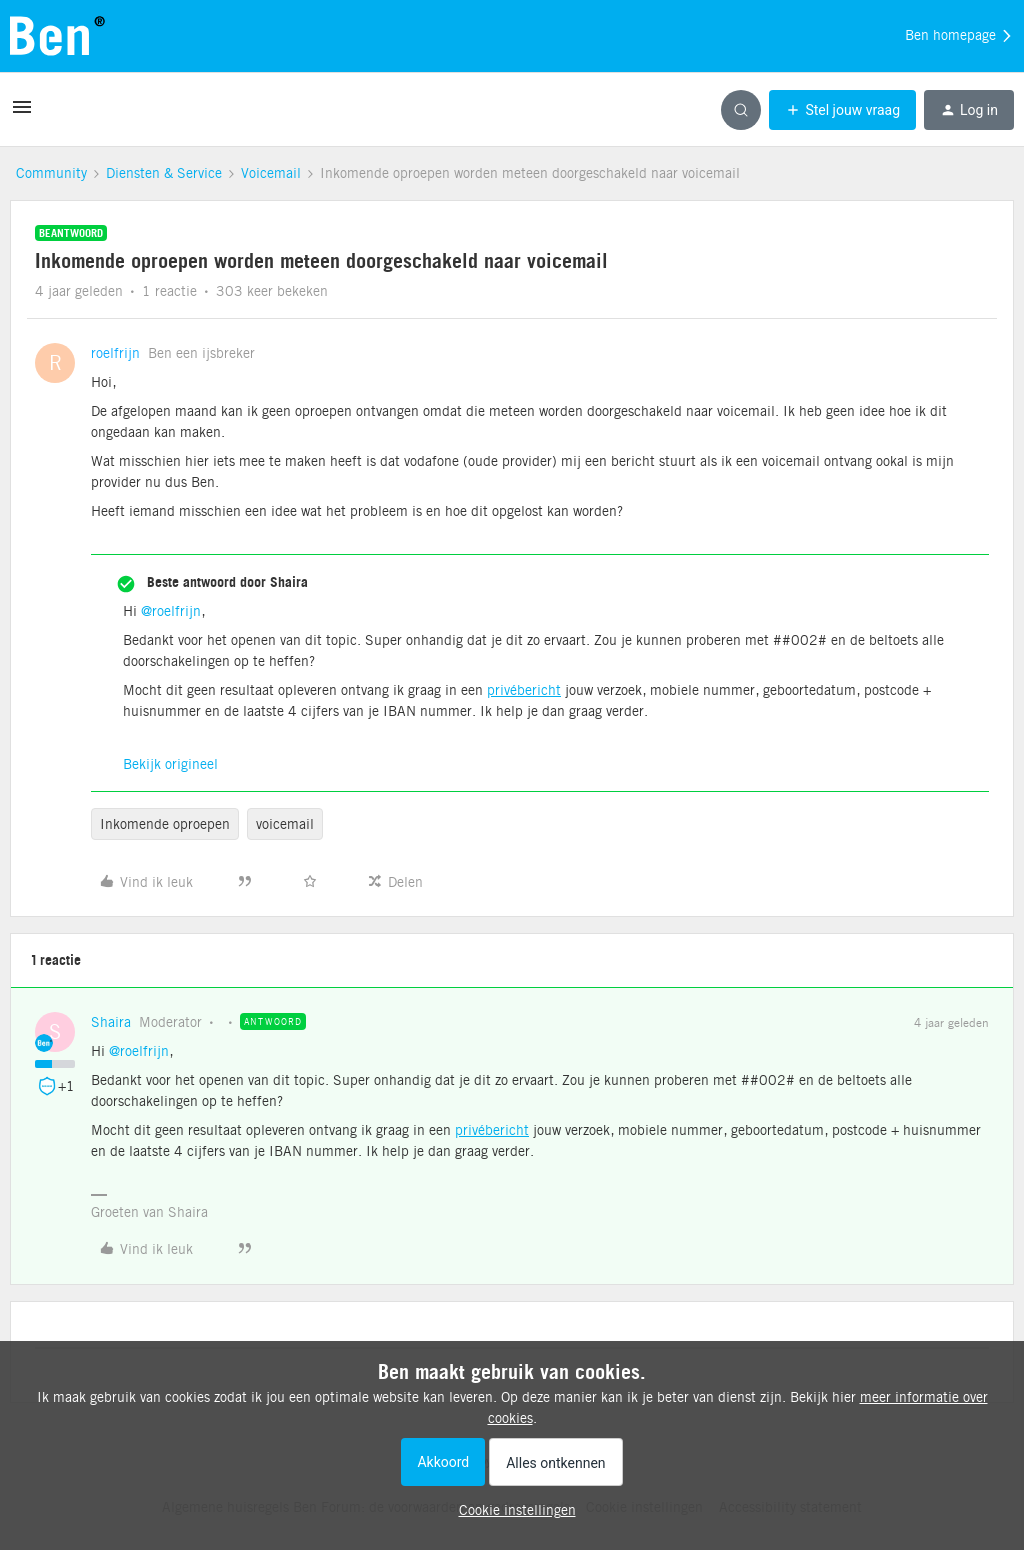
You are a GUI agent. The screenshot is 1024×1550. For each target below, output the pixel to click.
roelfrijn (115, 353)
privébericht (524, 690)
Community (51, 173)
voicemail (285, 824)
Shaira (111, 1022)
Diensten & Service (164, 173)
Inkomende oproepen (165, 824)
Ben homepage (959, 36)
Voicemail (271, 173)
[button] (22, 114)
